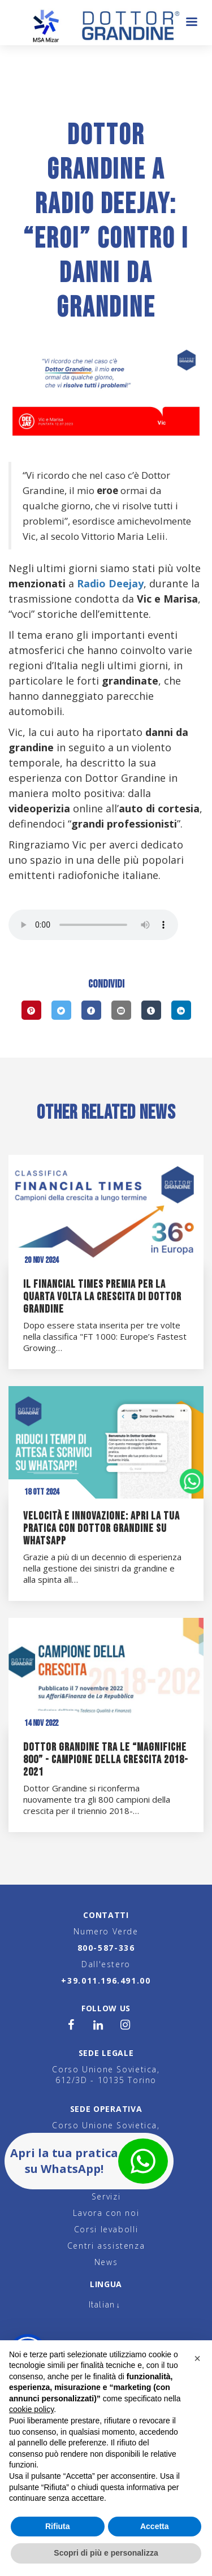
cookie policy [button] (31, 2409)
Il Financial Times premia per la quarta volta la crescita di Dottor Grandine (102, 1297)
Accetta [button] (154, 2526)
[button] (197, 2358)
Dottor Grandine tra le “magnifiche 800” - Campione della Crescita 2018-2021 (105, 1760)
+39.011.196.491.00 (105, 1980)
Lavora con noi (106, 2212)
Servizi (106, 2196)
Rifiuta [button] (57, 2526)
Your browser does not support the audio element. (93, 925)
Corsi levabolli (106, 2229)
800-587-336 (106, 1947)
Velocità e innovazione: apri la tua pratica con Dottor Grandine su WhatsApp (101, 1528)
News (106, 2262)
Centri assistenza (106, 2245)
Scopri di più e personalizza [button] (106, 2552)
